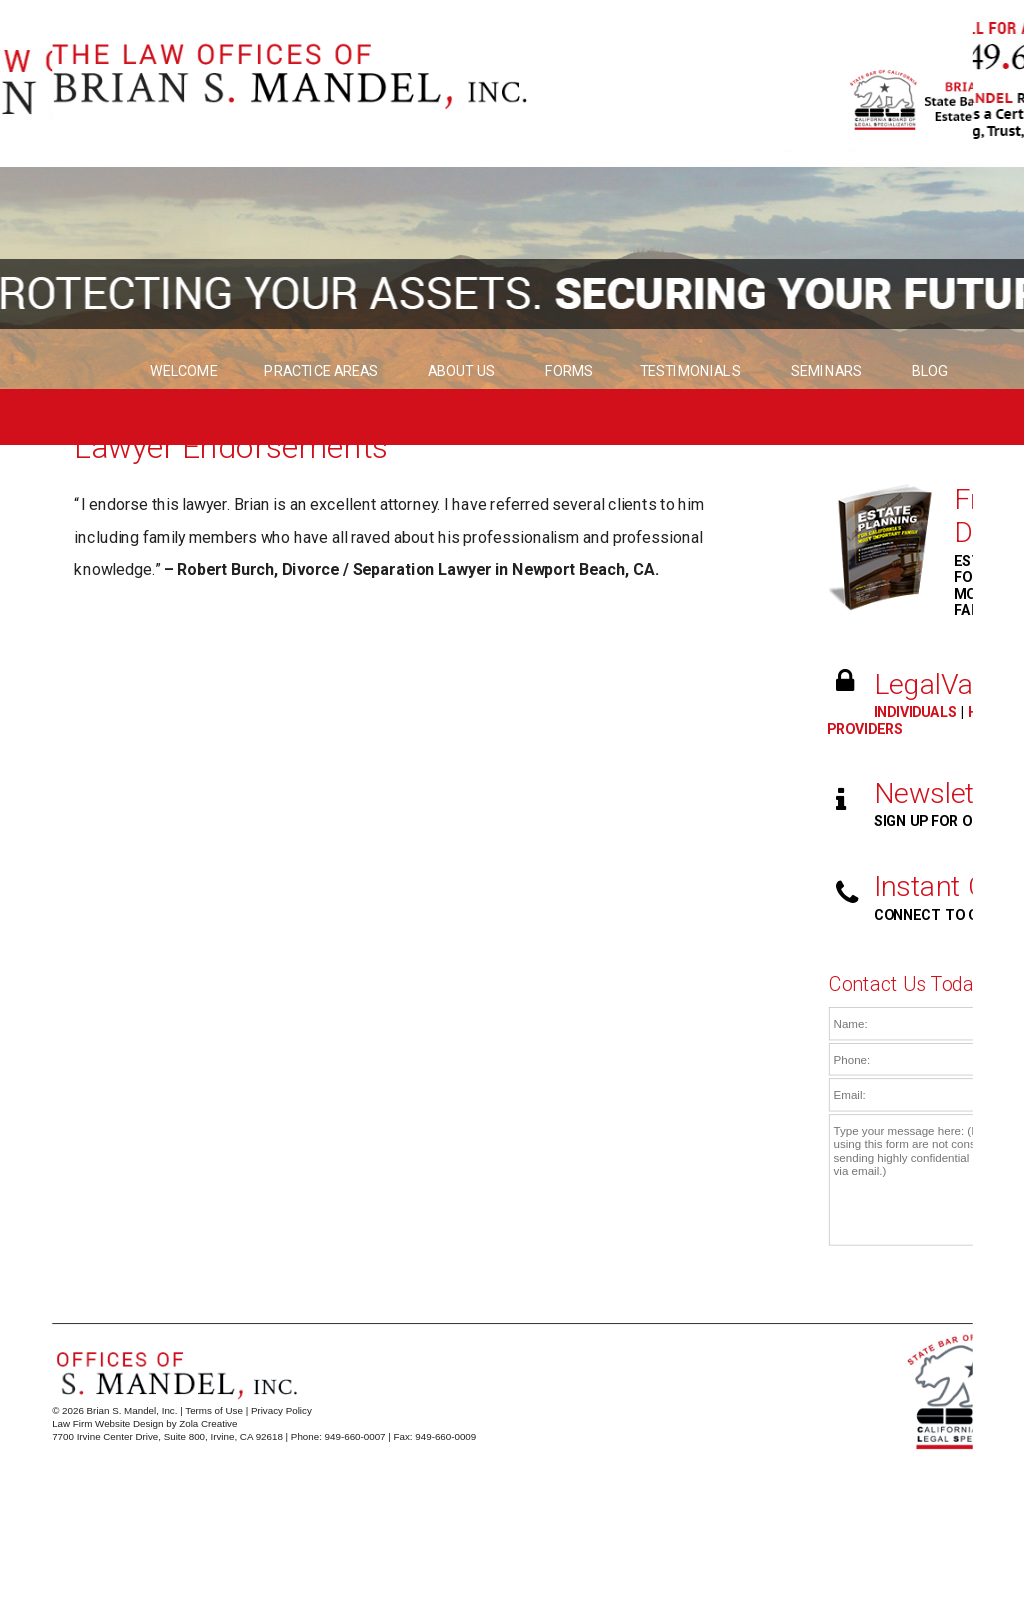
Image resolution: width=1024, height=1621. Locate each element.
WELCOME (184, 371)
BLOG (929, 371)
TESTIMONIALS (692, 371)
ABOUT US (463, 371)
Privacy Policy (281, 1410)
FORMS (569, 371)
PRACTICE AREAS (323, 371)
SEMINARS (827, 371)
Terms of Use (214, 1410)
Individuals (916, 712)
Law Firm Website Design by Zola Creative (144, 1423)
